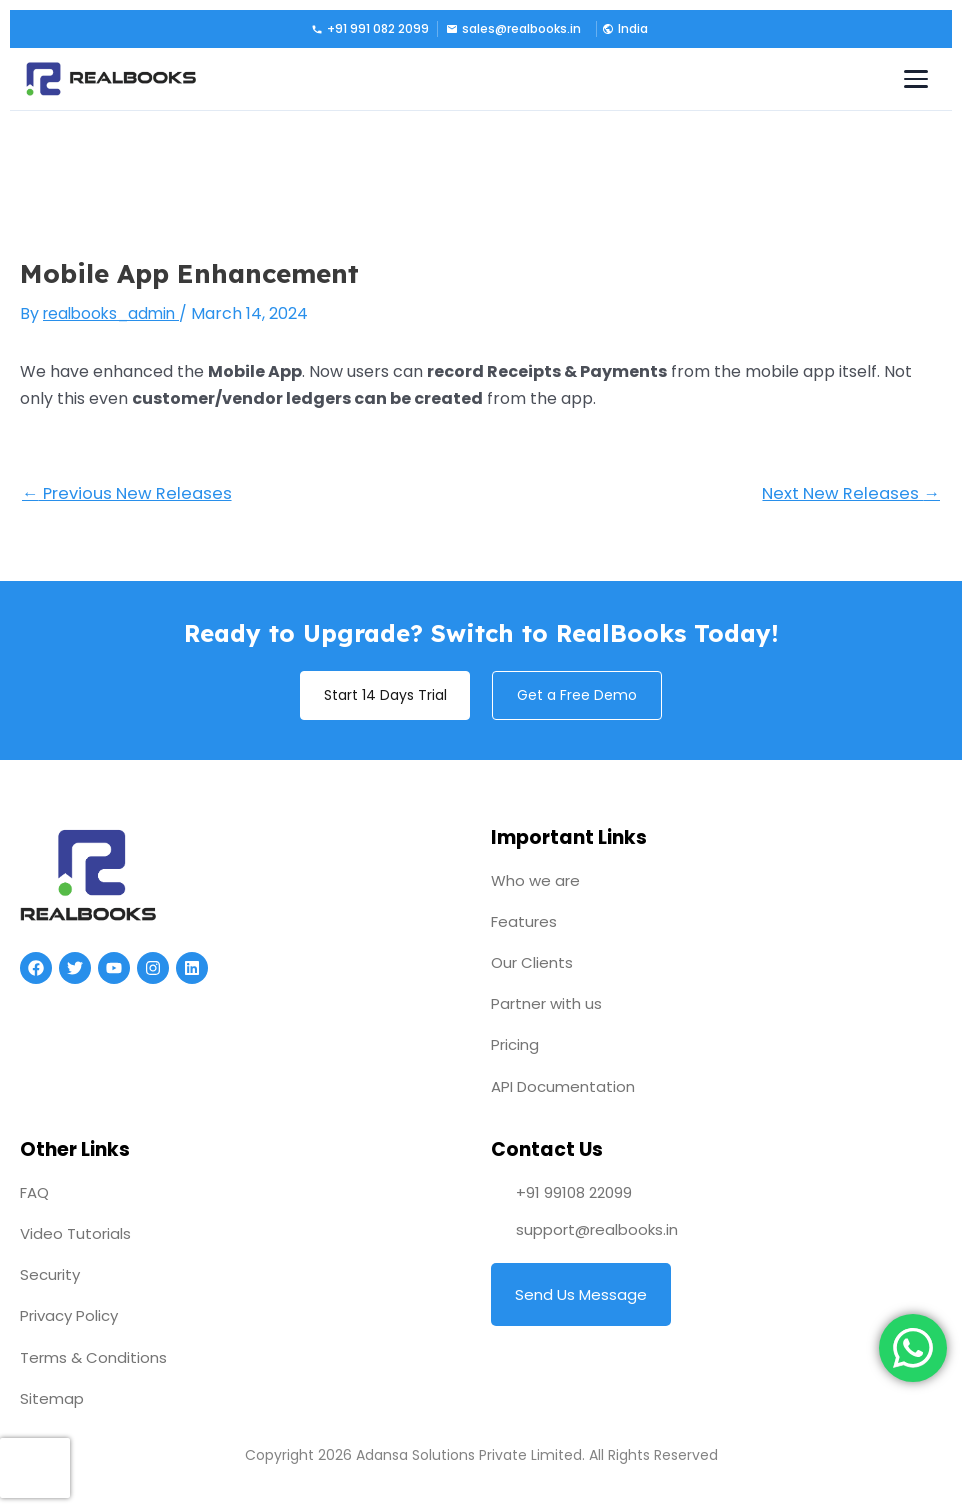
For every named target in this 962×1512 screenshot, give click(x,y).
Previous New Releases (131, 494)
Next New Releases (848, 494)
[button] (623, 29)
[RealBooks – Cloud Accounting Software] (111, 79)
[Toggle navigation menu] (916, 79)
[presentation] (35, 1468)
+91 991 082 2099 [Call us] (370, 28)
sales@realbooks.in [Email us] (513, 28)
